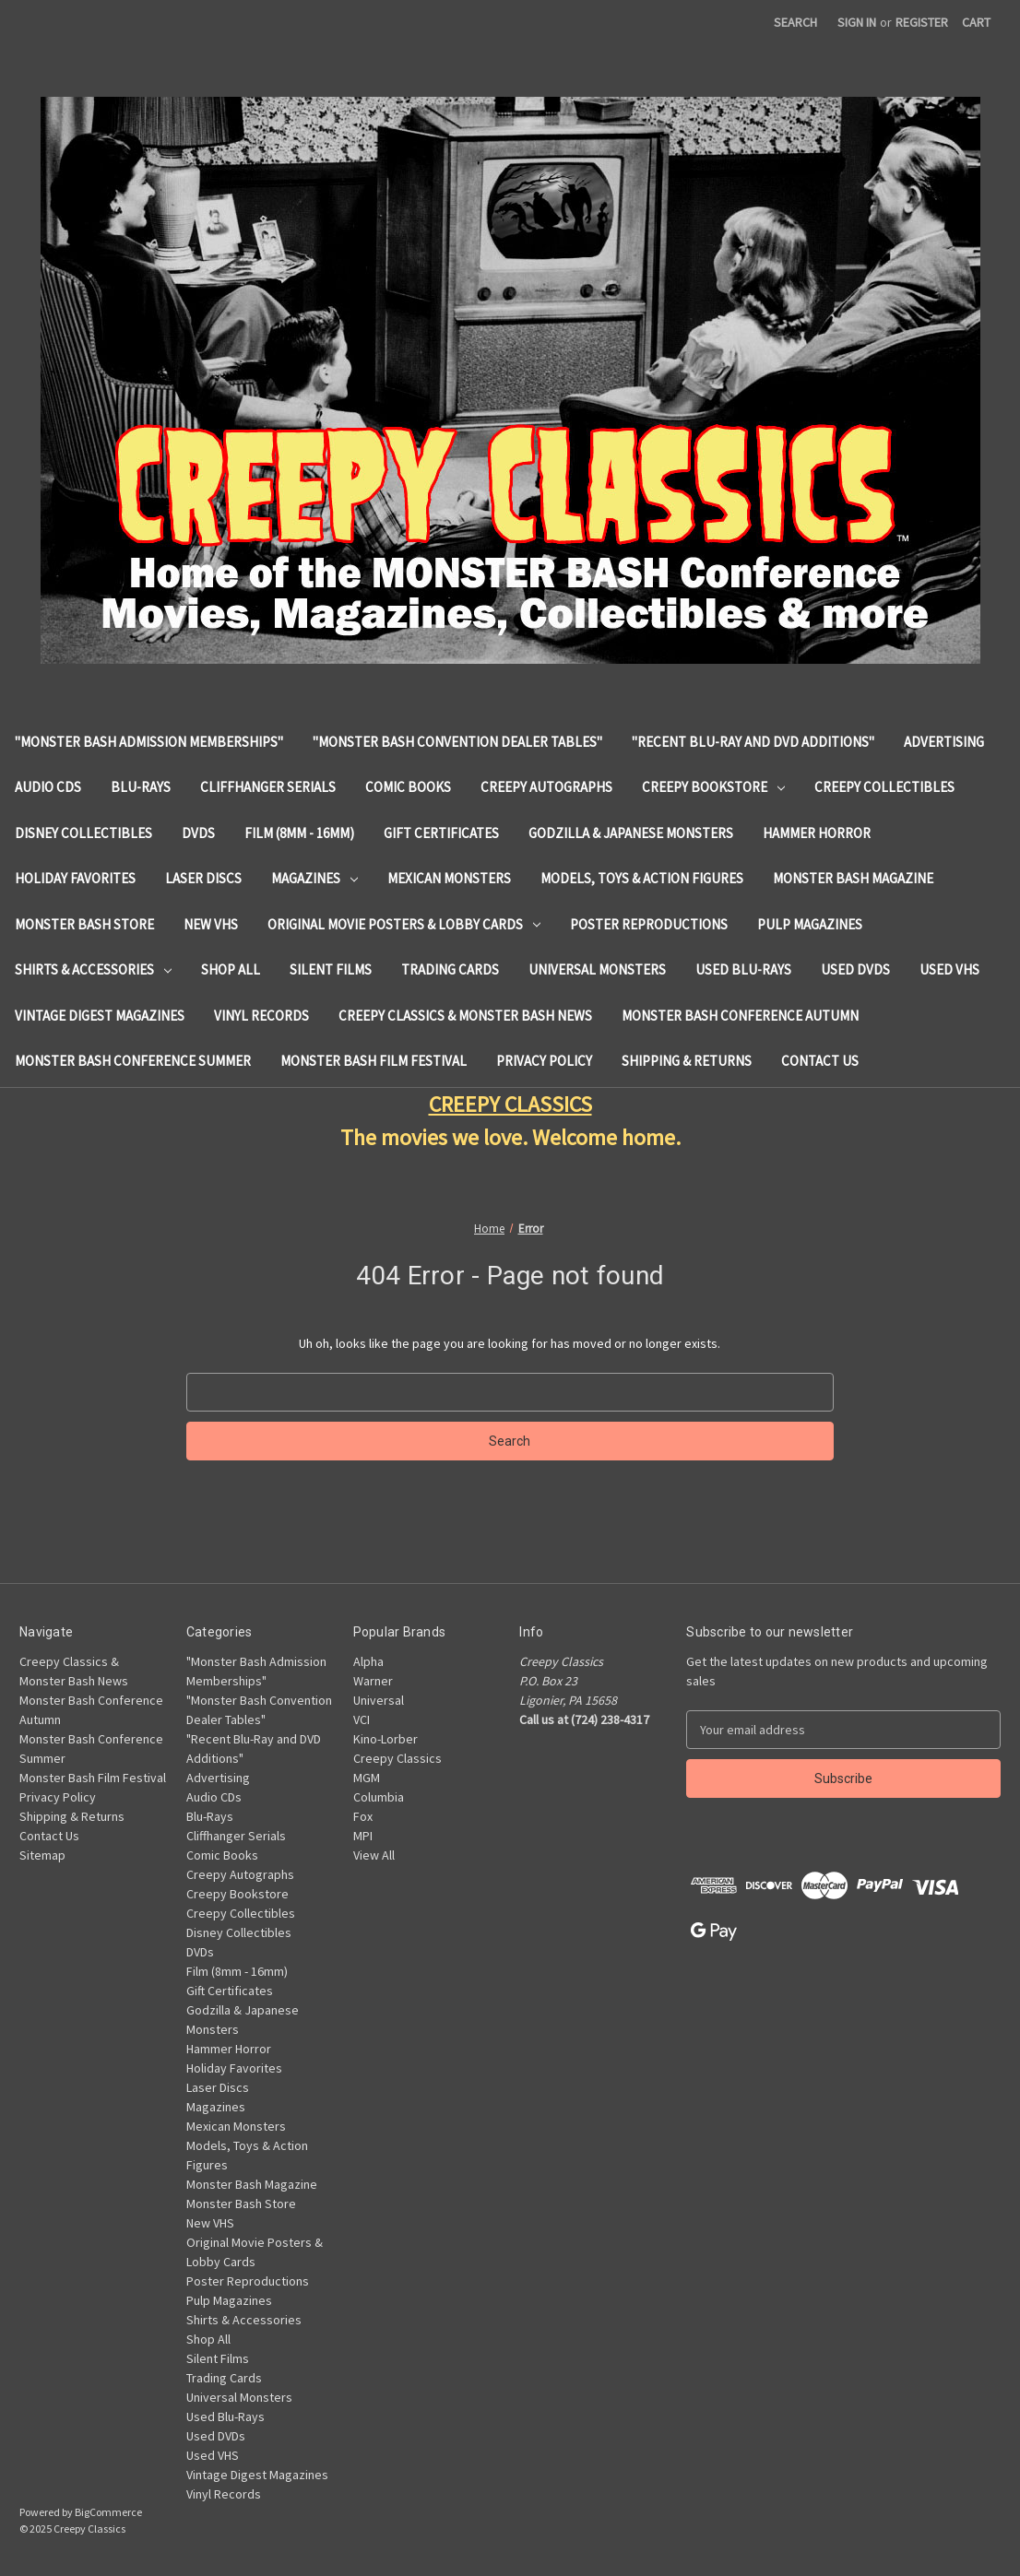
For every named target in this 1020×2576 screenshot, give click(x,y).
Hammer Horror (817, 833)
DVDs (198, 833)
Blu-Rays (141, 787)
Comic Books (408, 787)
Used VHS (949, 969)
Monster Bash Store (84, 924)
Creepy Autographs (546, 787)
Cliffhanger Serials (268, 787)
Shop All (230, 969)
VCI (361, 1719)
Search (795, 22)
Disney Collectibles (83, 833)
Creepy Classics (397, 1758)
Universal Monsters (597, 969)
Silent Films (331, 969)
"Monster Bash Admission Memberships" (149, 741)
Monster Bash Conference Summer (133, 1060)
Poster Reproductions (649, 924)
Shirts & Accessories (93, 969)
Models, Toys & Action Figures (641, 878)
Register (921, 22)
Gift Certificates (441, 833)
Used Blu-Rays (743, 969)
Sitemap (42, 1855)
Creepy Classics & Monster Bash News (465, 1015)
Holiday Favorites (75, 878)
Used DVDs (855, 969)
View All (374, 1855)
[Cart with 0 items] (976, 22)
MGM (366, 1777)
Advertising (944, 741)
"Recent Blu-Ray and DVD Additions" (753, 741)
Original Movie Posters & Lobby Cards (403, 924)
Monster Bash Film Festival (373, 1060)
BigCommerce (108, 2512)
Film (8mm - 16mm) (299, 833)
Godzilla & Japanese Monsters (630, 833)
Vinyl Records (261, 1015)
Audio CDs (48, 787)
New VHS (211, 924)
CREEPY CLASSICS (510, 1104)
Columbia (378, 1797)
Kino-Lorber (385, 1739)
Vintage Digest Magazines (99, 1015)
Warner (373, 1680)
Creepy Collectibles (884, 787)
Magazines (314, 878)
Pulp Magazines (809, 924)
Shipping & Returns (687, 1060)
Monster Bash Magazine (853, 878)
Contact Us (820, 1060)
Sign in (856, 22)
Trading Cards (450, 969)
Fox (363, 1816)
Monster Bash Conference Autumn (740, 1015)
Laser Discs (203, 878)
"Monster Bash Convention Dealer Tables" (457, 741)
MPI (363, 1835)
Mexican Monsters (449, 878)
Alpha (368, 1661)
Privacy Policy (544, 1060)
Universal (378, 1700)
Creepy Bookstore (713, 787)
